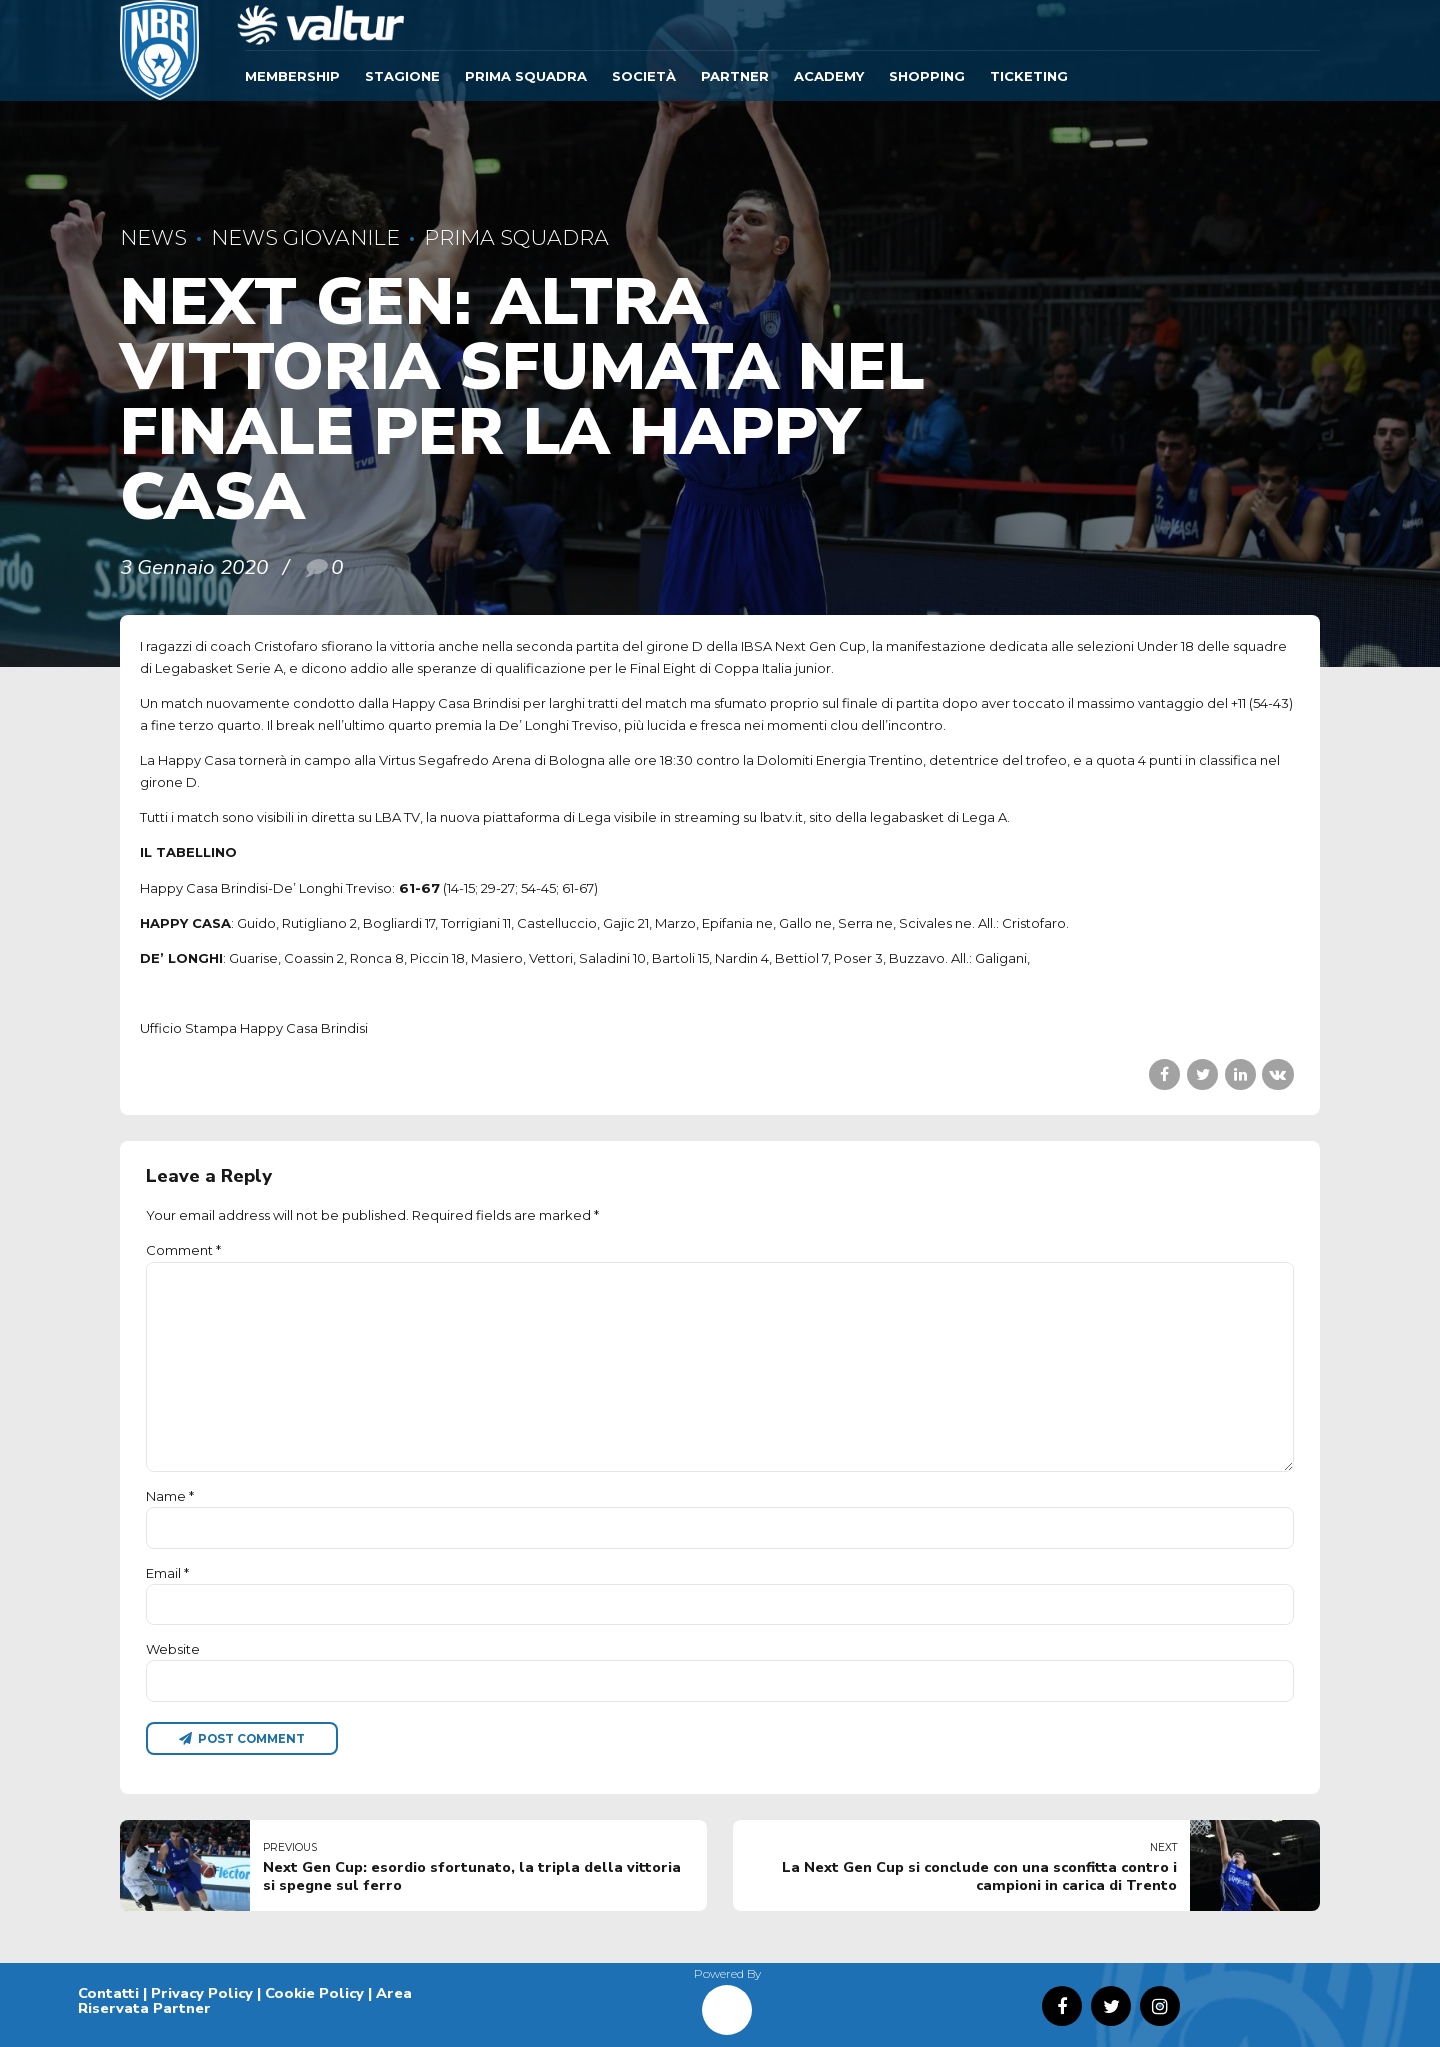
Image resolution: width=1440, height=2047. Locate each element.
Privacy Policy (202, 1993)
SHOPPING (927, 76)
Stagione (402, 76)
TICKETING (1029, 76)
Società (644, 76)
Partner (735, 76)
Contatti (108, 1993)
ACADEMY (829, 76)
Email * (167, 1573)
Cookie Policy (314, 1993)
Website (173, 1649)
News (153, 237)
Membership (292, 76)
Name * (170, 1496)
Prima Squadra (526, 76)
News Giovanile (305, 237)
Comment (183, 1250)
